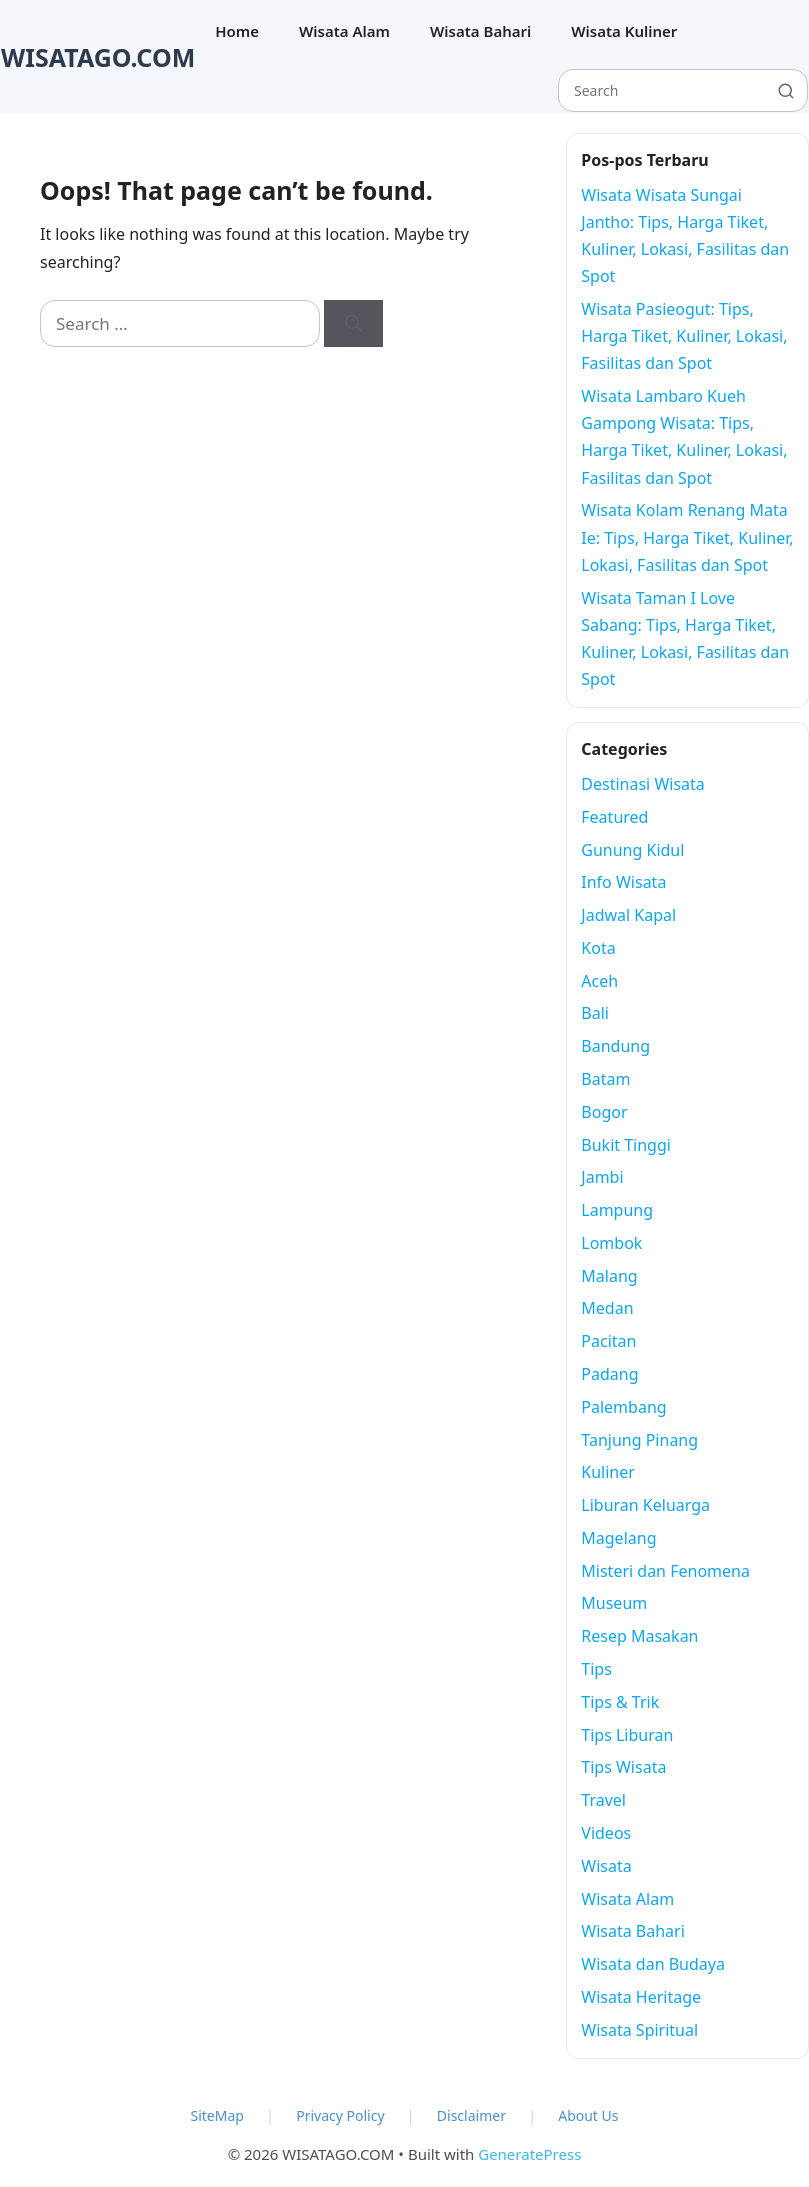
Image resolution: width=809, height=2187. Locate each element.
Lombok (611, 1243)
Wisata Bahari (480, 31)
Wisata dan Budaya (653, 1964)
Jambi (602, 1177)
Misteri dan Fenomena (665, 1571)
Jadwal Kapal (628, 915)
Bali (595, 1013)
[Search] (353, 324)
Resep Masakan (639, 1636)
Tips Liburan (627, 1735)
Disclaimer (471, 2115)
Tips (596, 1669)
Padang (609, 1374)
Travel (603, 1800)
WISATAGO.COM (98, 57)
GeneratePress (529, 2154)
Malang (609, 1276)
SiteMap (217, 2115)
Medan (607, 1308)
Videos (606, 1833)
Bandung (615, 1046)
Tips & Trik (620, 1702)
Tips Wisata (623, 1767)
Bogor (604, 1112)
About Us (588, 2115)
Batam (605, 1079)
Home (237, 31)
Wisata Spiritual (639, 2030)
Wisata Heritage (641, 1997)
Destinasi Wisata (643, 784)
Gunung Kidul (632, 850)
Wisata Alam (344, 31)
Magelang (618, 1538)
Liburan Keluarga (645, 1505)
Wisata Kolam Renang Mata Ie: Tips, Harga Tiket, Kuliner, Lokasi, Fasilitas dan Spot (687, 537)
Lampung (617, 1210)
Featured (614, 817)
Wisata (606, 1866)
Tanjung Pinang (639, 1440)
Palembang (623, 1407)
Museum (614, 1603)
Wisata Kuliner (624, 31)
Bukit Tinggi (626, 1145)
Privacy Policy (340, 2115)
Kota (598, 948)
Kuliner (608, 1472)
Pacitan (608, 1341)
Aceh (599, 981)
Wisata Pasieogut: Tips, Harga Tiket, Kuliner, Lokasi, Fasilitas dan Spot (684, 336)
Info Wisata (623, 882)
